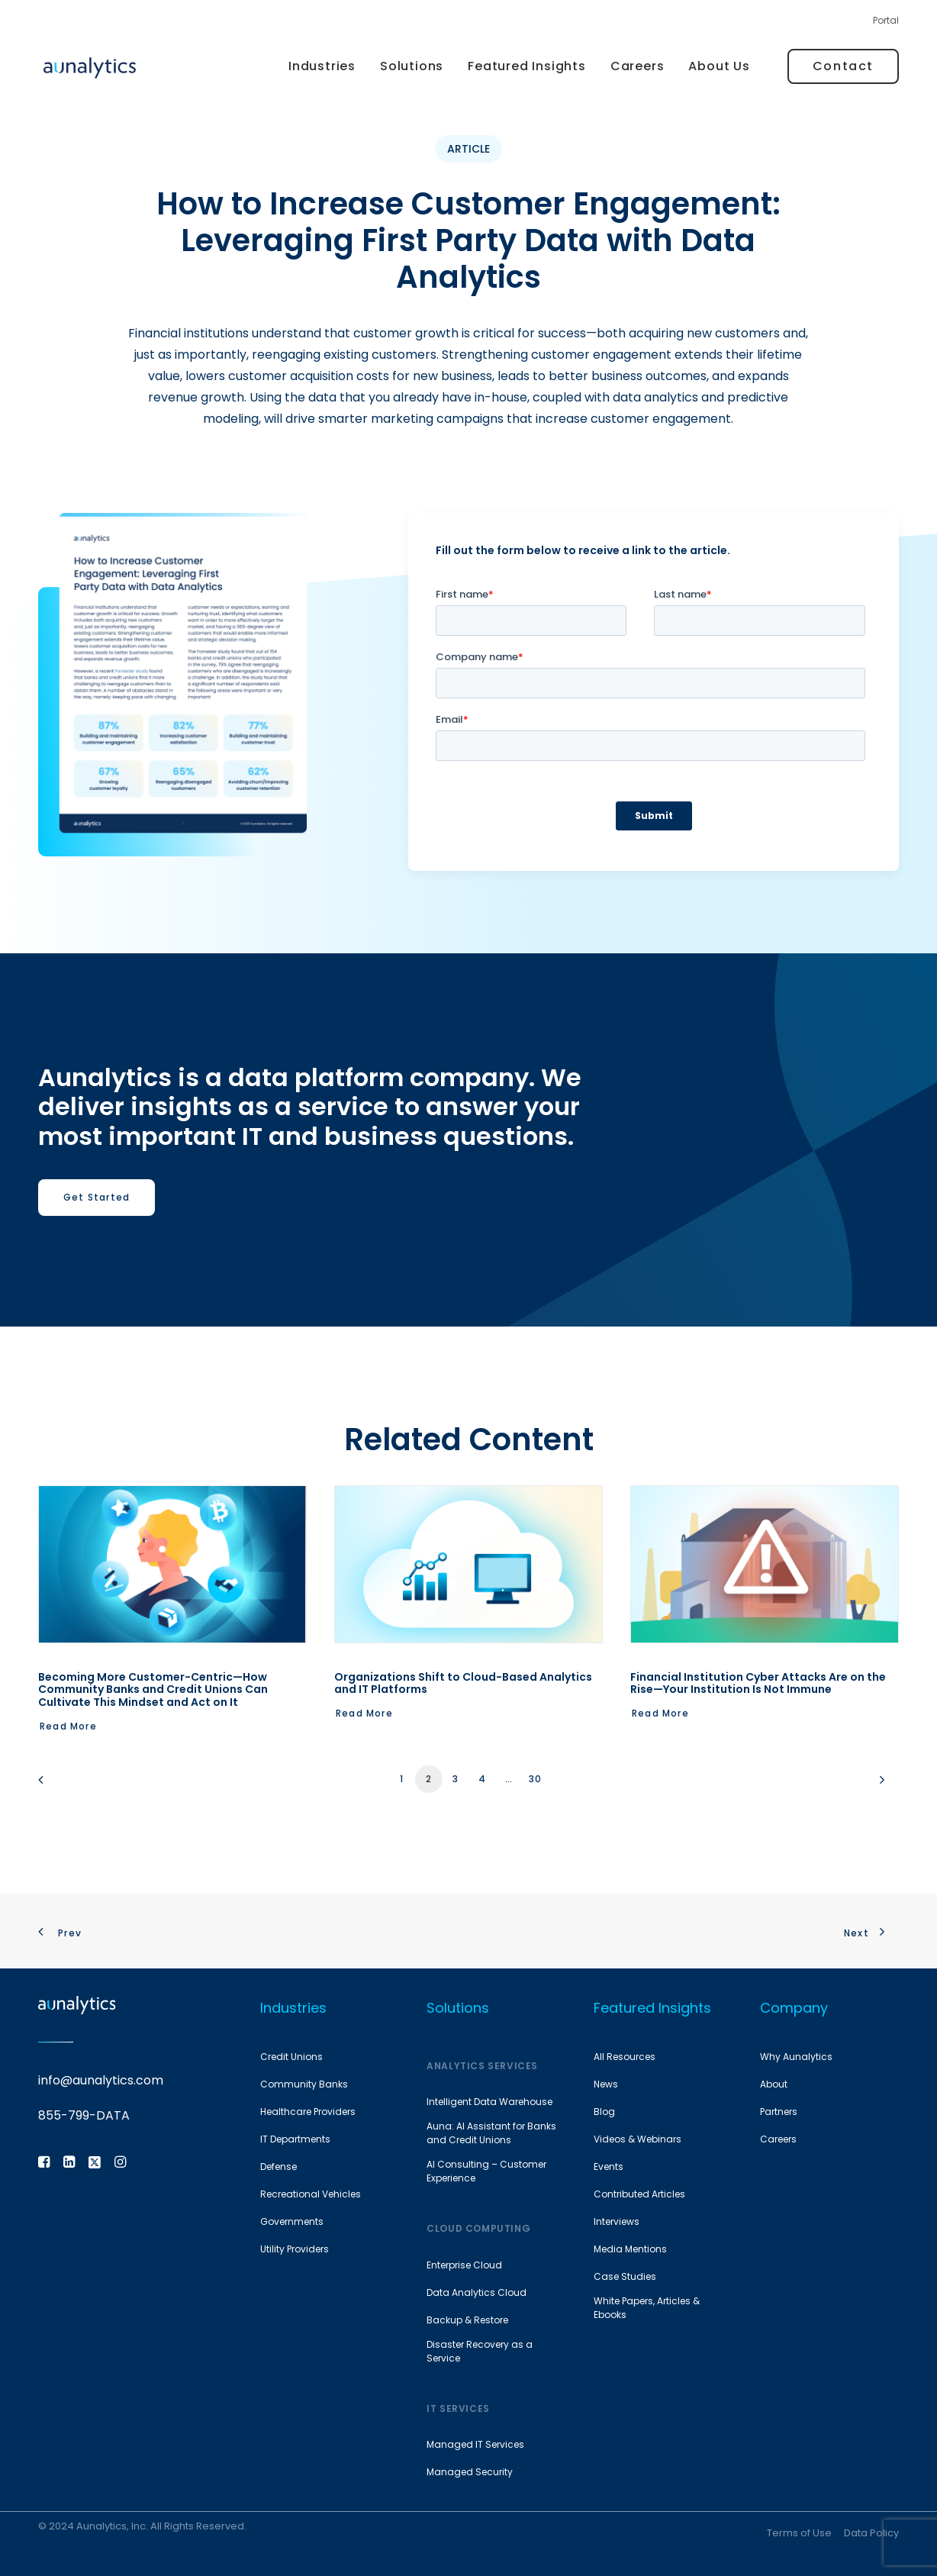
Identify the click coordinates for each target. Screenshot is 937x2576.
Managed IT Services (475, 2444)
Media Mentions (630, 2248)
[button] (172, 1564)
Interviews (616, 2221)
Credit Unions (291, 2056)
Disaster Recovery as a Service (480, 2351)
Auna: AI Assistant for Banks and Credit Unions (491, 2133)
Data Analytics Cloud (476, 2292)
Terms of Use (799, 2532)
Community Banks (304, 2084)
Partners (778, 2111)
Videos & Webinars (637, 2139)
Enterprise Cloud (464, 2264)
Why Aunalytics (796, 2056)
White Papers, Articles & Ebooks (647, 2307)
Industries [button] (322, 66)
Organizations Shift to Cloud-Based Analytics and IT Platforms (463, 1683)
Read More (68, 1726)
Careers (637, 66)
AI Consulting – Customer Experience (486, 2171)
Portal (886, 20)
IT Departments (295, 2139)
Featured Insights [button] (527, 66)
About (773, 2084)
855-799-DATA (84, 2115)
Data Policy (871, 2532)
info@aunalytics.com (100, 2080)
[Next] (878, 1784)
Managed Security (470, 2471)
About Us (718, 66)
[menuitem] (886, 24)
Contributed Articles (639, 2194)
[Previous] (58, 1784)
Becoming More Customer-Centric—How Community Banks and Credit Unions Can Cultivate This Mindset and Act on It (153, 1689)
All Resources (624, 2056)
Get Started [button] (96, 1197)
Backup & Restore (467, 2319)
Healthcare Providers (308, 2111)
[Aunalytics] (89, 67)
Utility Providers (294, 2248)
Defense (278, 2166)
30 (535, 1778)
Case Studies (625, 2276)
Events (608, 2166)
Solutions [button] (411, 66)
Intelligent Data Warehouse (489, 2101)
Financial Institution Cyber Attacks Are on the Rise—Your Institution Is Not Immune (758, 1683)
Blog (604, 2111)
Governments (292, 2221)
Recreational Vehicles (310, 2194)
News (606, 2084)
